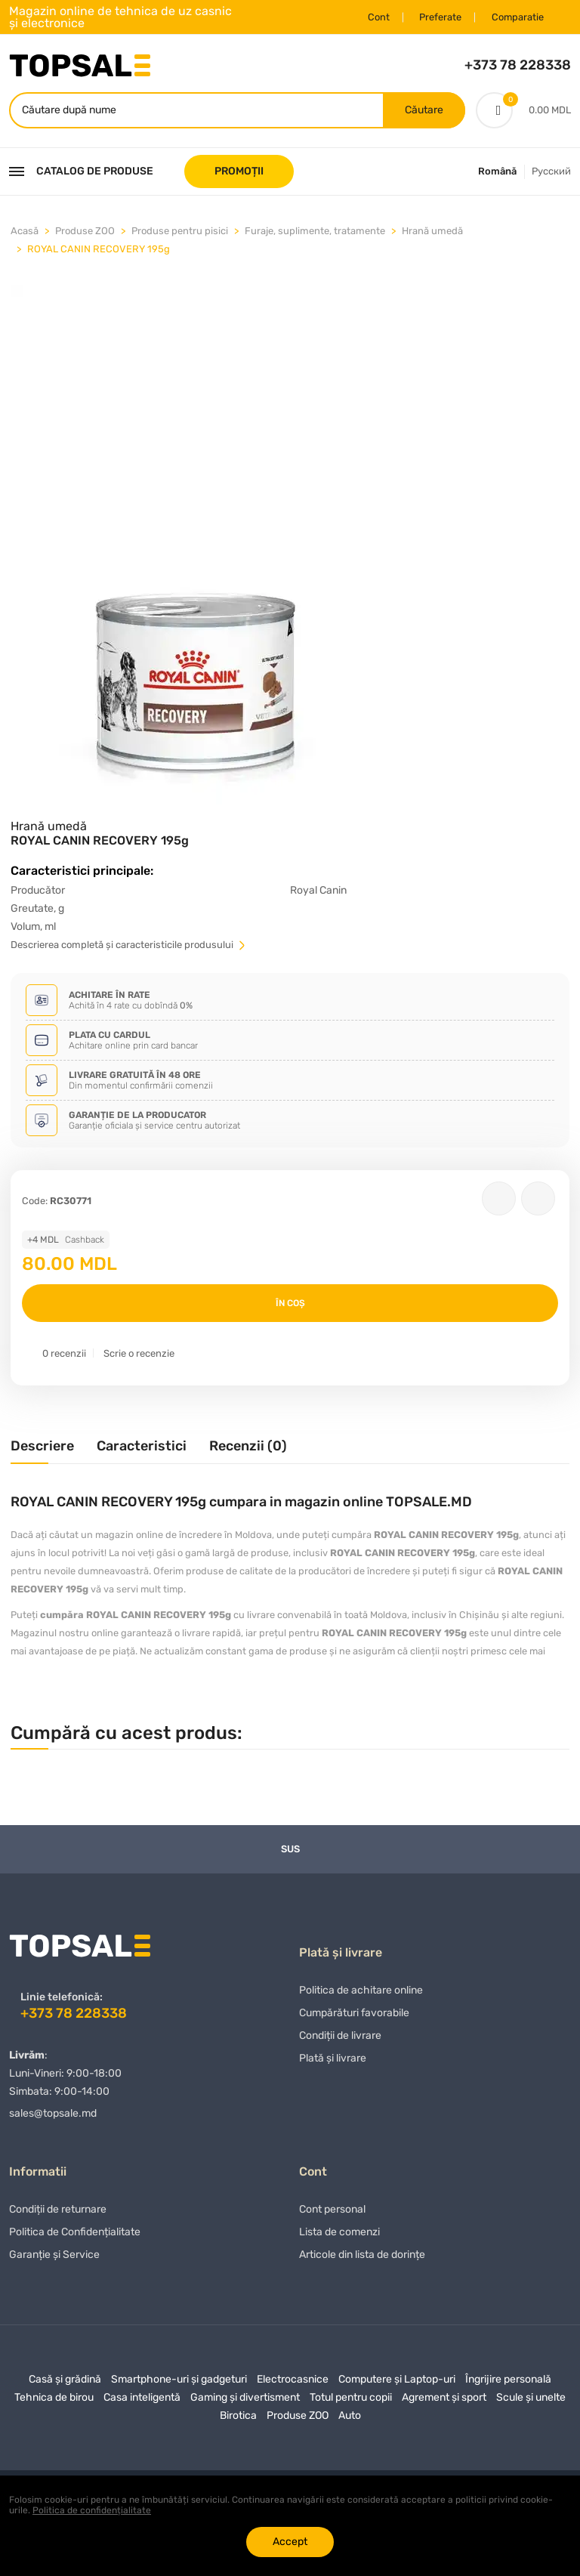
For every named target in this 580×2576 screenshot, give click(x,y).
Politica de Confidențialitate (74, 2236)
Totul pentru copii (351, 2401)
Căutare (423, 110)
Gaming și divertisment (245, 2401)
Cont (370, 17)
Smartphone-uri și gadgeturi (179, 2383)
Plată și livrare (332, 2062)
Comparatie (514, 17)
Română (497, 172)
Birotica (238, 2420)
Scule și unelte (531, 2401)
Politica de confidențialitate (91, 2510)
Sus (290, 1850)
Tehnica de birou (54, 2401)
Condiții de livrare (340, 2040)
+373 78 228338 (517, 65)
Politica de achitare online (361, 1994)
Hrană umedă (432, 232)
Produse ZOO (85, 232)
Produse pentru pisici (179, 232)
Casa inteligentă (141, 2401)
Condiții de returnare (57, 2213)
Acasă (25, 232)
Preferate (434, 17)
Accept (290, 2541)
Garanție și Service (54, 2259)
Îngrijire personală (508, 2383)
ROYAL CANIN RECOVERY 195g (98, 250)
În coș (290, 1304)
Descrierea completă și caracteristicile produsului (129, 946)
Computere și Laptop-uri (396, 2383)
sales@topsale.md (53, 2114)
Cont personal (332, 2213)
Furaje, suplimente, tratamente (315, 232)
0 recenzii (64, 1355)
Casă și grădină (65, 2383)
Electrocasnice (293, 2383)
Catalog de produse (81, 172)
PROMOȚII (239, 172)
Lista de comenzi (339, 2236)
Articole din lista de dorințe (362, 2259)
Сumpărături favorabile (354, 2017)
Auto (349, 2420)
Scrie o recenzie (138, 1355)
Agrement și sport (444, 2401)
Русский (551, 172)
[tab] (42, 1453)
